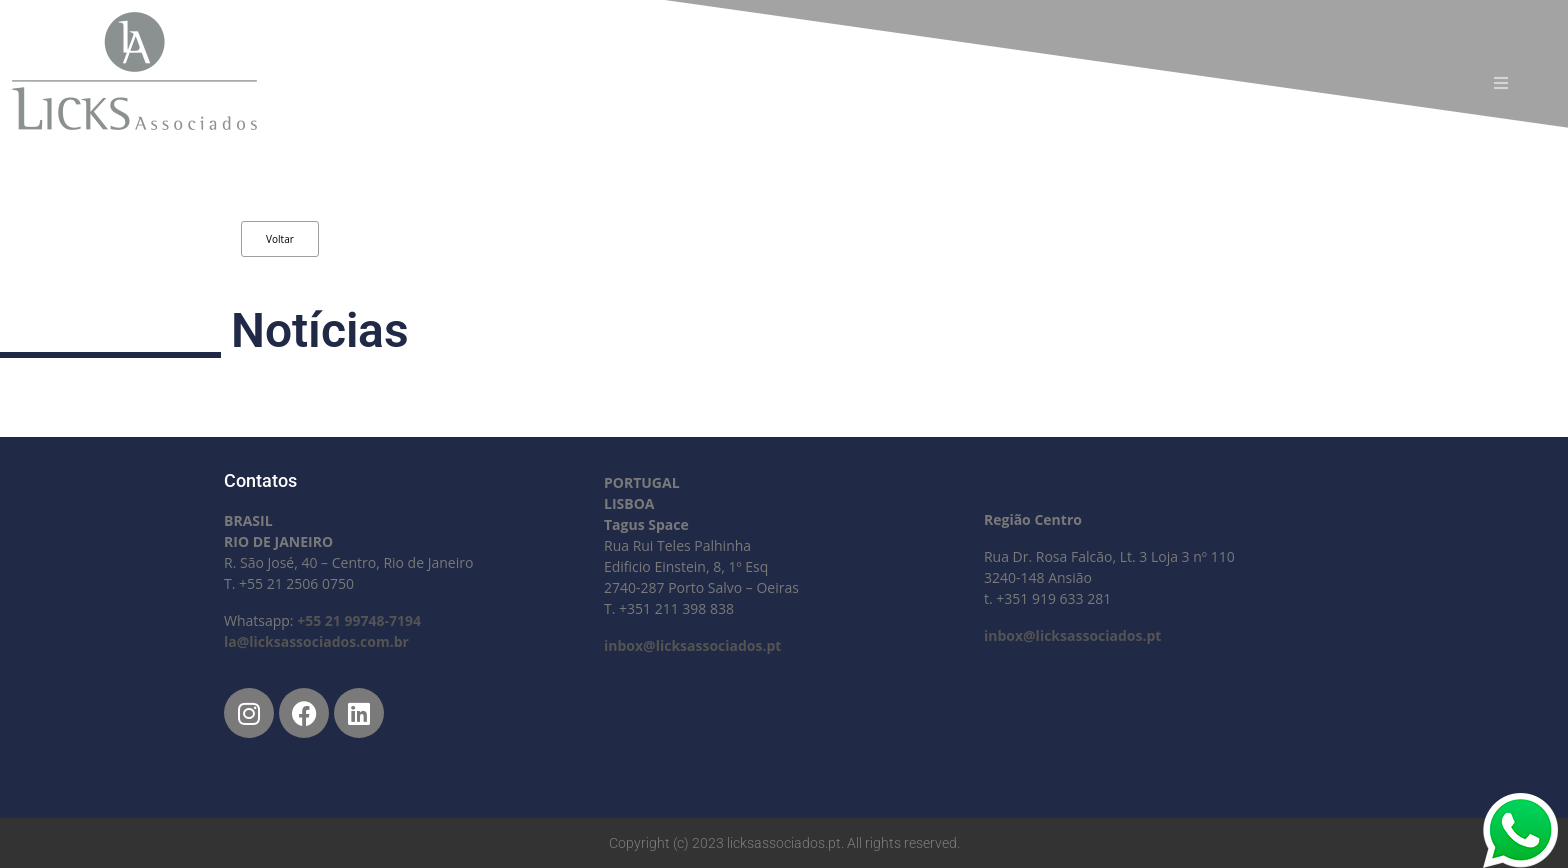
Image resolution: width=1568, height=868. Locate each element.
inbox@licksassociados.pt (692, 645)
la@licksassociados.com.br (316, 641)
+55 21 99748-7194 (359, 620)
